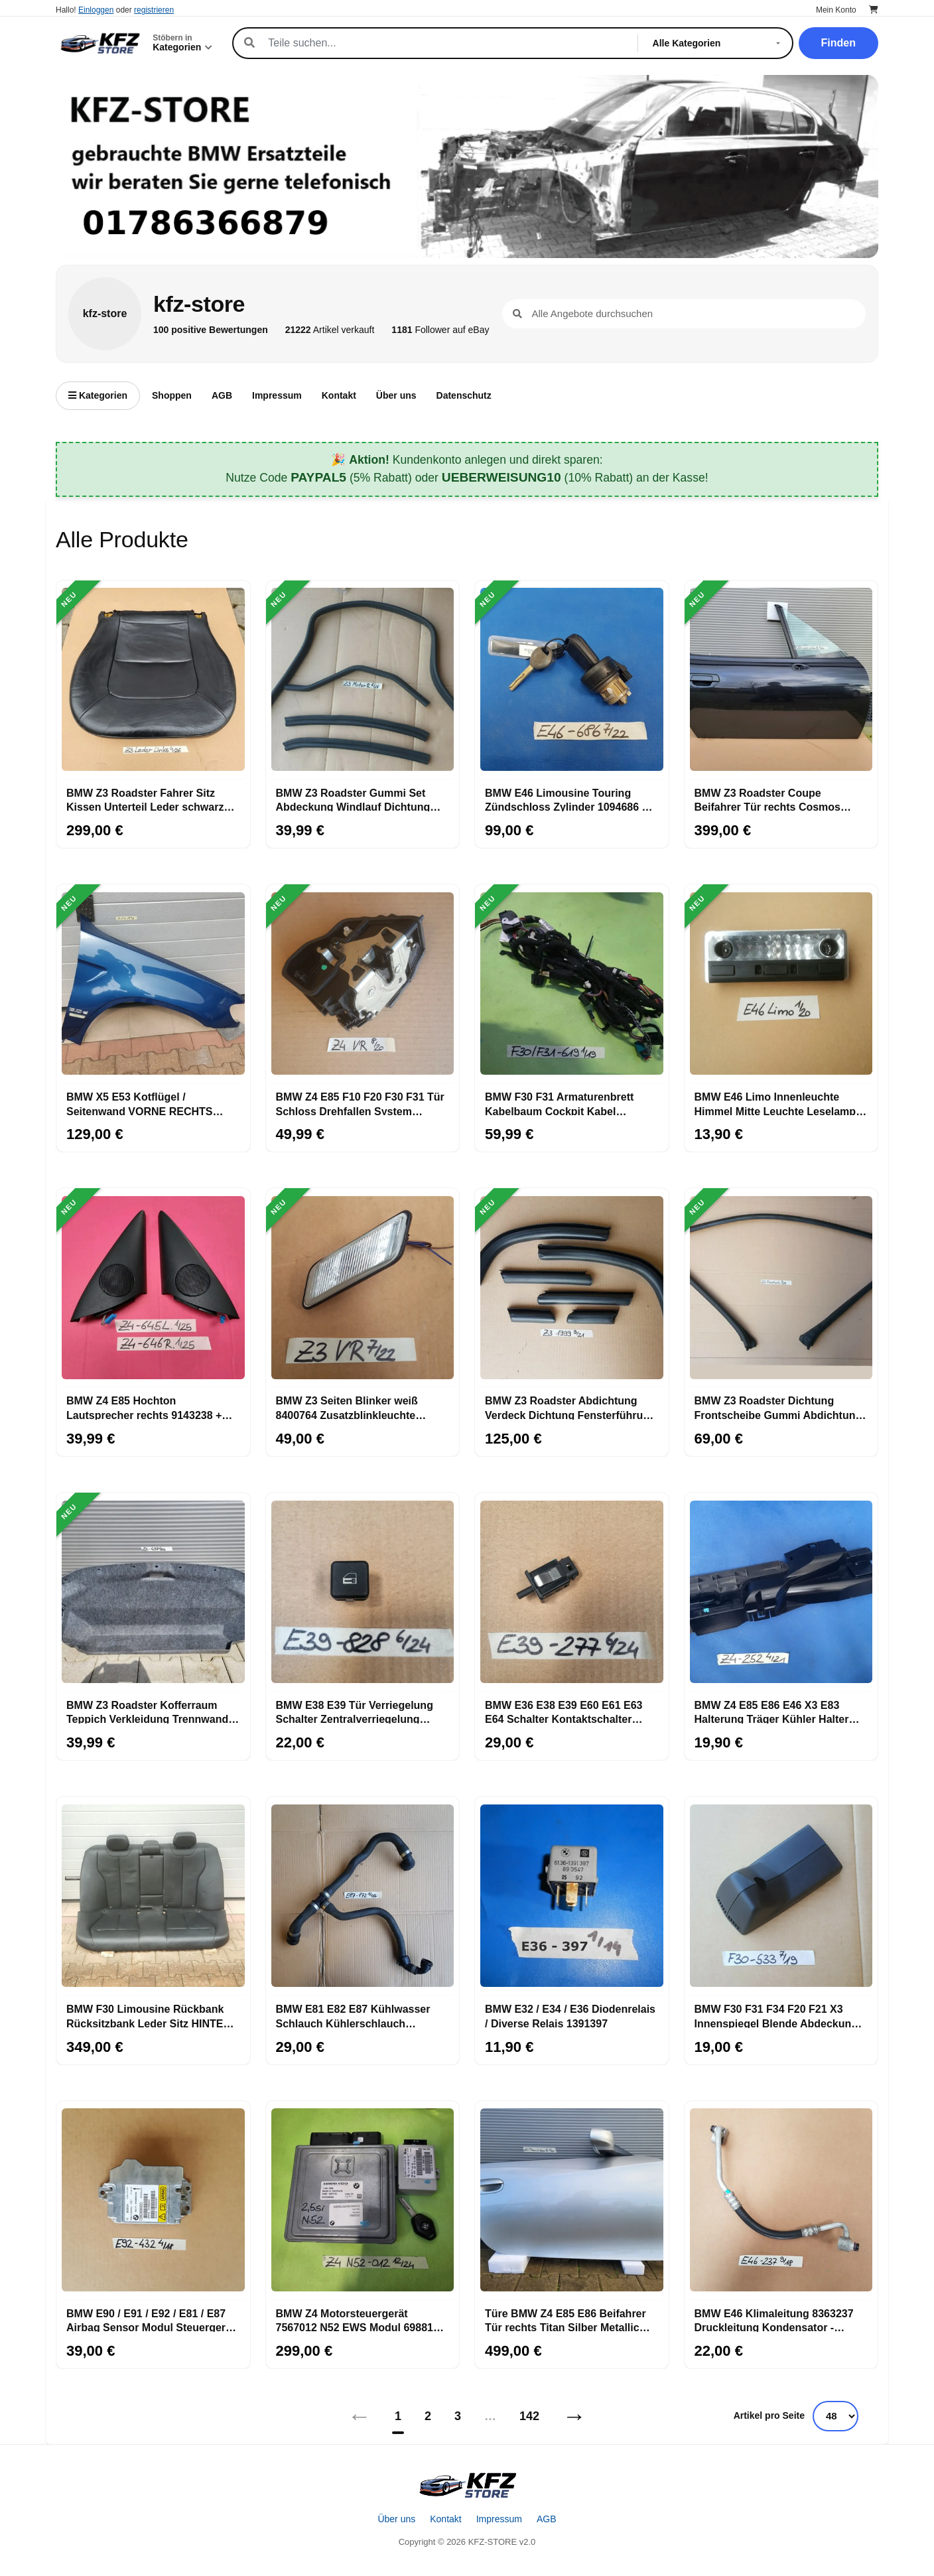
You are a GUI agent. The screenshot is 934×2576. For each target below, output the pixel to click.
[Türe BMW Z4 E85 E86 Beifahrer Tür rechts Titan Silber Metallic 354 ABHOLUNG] (572, 2200)
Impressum (277, 395)
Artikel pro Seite (769, 2415)
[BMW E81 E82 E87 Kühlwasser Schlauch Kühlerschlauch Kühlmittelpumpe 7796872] (363, 1896)
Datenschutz (464, 395)
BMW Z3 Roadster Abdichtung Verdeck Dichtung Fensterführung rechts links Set (570, 1407)
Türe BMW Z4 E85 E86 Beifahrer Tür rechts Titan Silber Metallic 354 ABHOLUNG (565, 2320)
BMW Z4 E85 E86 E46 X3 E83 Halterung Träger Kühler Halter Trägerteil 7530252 (772, 1712)
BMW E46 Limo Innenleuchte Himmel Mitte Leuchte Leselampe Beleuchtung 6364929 (778, 1103)
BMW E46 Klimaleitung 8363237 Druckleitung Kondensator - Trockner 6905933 (774, 2320)
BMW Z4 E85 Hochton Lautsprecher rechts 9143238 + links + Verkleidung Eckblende (144, 1407)
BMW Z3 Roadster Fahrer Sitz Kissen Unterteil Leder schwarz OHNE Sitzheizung (145, 799)
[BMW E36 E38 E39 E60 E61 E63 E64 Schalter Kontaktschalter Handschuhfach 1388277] (572, 1592)
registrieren (154, 10)
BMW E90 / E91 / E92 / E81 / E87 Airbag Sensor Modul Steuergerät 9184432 (150, 2320)
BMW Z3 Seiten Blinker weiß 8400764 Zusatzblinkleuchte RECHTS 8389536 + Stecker (347, 1407)
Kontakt (339, 395)
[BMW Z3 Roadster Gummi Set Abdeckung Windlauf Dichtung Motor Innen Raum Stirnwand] (363, 680)
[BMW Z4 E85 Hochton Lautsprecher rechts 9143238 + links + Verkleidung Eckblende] (153, 1287)
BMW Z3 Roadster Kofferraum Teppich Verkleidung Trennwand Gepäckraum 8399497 (147, 1712)
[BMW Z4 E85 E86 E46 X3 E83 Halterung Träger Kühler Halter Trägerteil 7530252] (781, 1592)
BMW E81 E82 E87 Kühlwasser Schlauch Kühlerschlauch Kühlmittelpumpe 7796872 (353, 2015)
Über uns (396, 395)
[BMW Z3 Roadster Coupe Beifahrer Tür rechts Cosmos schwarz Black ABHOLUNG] (781, 680)
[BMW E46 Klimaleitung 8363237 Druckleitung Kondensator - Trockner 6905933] (781, 2200)
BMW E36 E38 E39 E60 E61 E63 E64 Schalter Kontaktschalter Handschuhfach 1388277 (563, 1712)
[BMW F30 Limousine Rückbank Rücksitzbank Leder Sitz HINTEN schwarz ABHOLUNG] (153, 1896)
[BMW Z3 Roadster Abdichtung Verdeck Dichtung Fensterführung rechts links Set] (572, 1287)
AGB (222, 395)
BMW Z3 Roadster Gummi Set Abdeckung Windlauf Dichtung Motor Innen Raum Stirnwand (353, 799)
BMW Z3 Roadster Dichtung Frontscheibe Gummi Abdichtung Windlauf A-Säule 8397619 (778, 1407)
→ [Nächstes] (574, 2415)
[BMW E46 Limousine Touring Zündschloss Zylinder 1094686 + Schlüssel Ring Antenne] (572, 680)
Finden (838, 42)
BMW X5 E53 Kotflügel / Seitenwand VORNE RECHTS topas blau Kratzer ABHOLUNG (144, 1103)
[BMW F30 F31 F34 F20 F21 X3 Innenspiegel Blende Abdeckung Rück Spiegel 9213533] (781, 1896)
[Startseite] (467, 2485)
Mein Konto (836, 10)
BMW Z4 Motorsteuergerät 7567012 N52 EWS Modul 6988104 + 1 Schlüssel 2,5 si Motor (360, 2320)
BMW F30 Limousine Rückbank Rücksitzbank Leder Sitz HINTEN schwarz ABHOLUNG (148, 2015)
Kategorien (97, 395)
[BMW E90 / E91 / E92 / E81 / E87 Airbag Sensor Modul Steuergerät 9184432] (153, 2200)
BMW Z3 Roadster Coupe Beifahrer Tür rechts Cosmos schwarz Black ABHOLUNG (768, 799)
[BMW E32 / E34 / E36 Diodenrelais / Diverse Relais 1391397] (572, 1896)
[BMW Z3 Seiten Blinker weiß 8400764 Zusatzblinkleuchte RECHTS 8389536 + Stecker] (363, 1287)
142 (529, 2416)
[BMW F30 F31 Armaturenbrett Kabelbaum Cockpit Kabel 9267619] (572, 983)
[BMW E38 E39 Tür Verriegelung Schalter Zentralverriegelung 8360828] (363, 1592)
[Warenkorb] (873, 10)
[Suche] (445, 43)
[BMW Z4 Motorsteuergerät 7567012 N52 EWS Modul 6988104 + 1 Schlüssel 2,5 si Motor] (363, 2200)
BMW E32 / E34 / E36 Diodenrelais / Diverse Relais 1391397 (570, 2015)
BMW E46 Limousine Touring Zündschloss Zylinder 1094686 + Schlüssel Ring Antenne (566, 799)
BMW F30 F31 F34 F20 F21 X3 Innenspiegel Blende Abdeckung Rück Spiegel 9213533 (776, 2015)
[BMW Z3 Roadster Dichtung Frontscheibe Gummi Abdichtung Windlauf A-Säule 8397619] (781, 1287)
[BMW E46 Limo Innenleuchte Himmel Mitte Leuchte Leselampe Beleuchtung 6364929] (781, 983)
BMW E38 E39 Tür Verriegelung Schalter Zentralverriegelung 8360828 (354, 1712)
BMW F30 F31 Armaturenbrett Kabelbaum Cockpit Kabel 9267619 (559, 1103)
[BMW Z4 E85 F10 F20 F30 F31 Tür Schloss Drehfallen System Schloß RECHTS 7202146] (363, 983)
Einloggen (95, 10)
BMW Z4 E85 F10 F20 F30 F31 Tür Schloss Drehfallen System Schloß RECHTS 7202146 (360, 1103)
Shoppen (172, 395)
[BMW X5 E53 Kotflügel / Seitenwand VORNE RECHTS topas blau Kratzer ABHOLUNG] (153, 983)
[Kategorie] (719, 43)
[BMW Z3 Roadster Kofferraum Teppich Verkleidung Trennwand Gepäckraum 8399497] (153, 1592)
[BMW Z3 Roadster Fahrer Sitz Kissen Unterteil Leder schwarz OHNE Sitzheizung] (153, 680)
